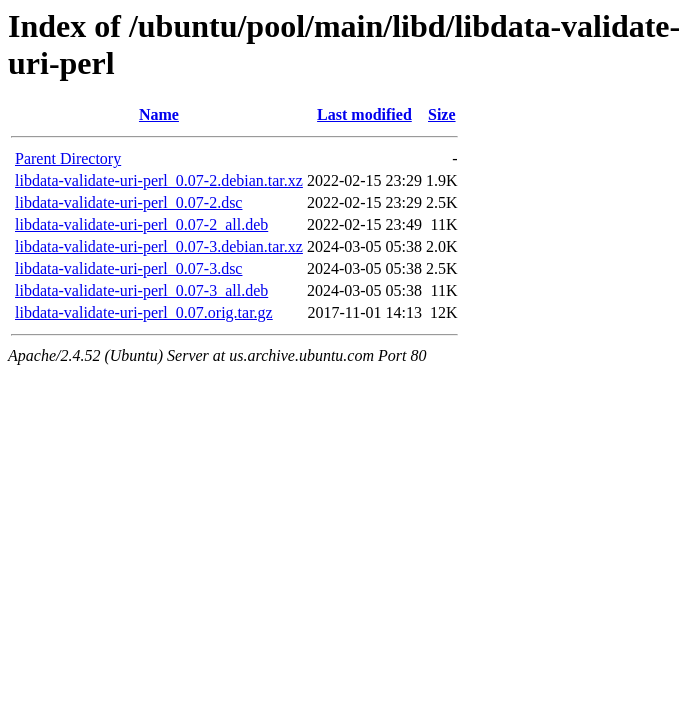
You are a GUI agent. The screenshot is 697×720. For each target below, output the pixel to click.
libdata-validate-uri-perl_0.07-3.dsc (128, 268)
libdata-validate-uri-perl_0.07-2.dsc (128, 202)
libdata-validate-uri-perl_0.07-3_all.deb (141, 290)
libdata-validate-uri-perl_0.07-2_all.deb (141, 224)
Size (442, 114)
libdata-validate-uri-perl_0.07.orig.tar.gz (144, 312)
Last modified (364, 114)
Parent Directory (68, 158)
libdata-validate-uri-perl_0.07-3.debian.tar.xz (159, 246)
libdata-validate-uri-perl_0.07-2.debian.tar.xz (159, 180)
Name (159, 114)
